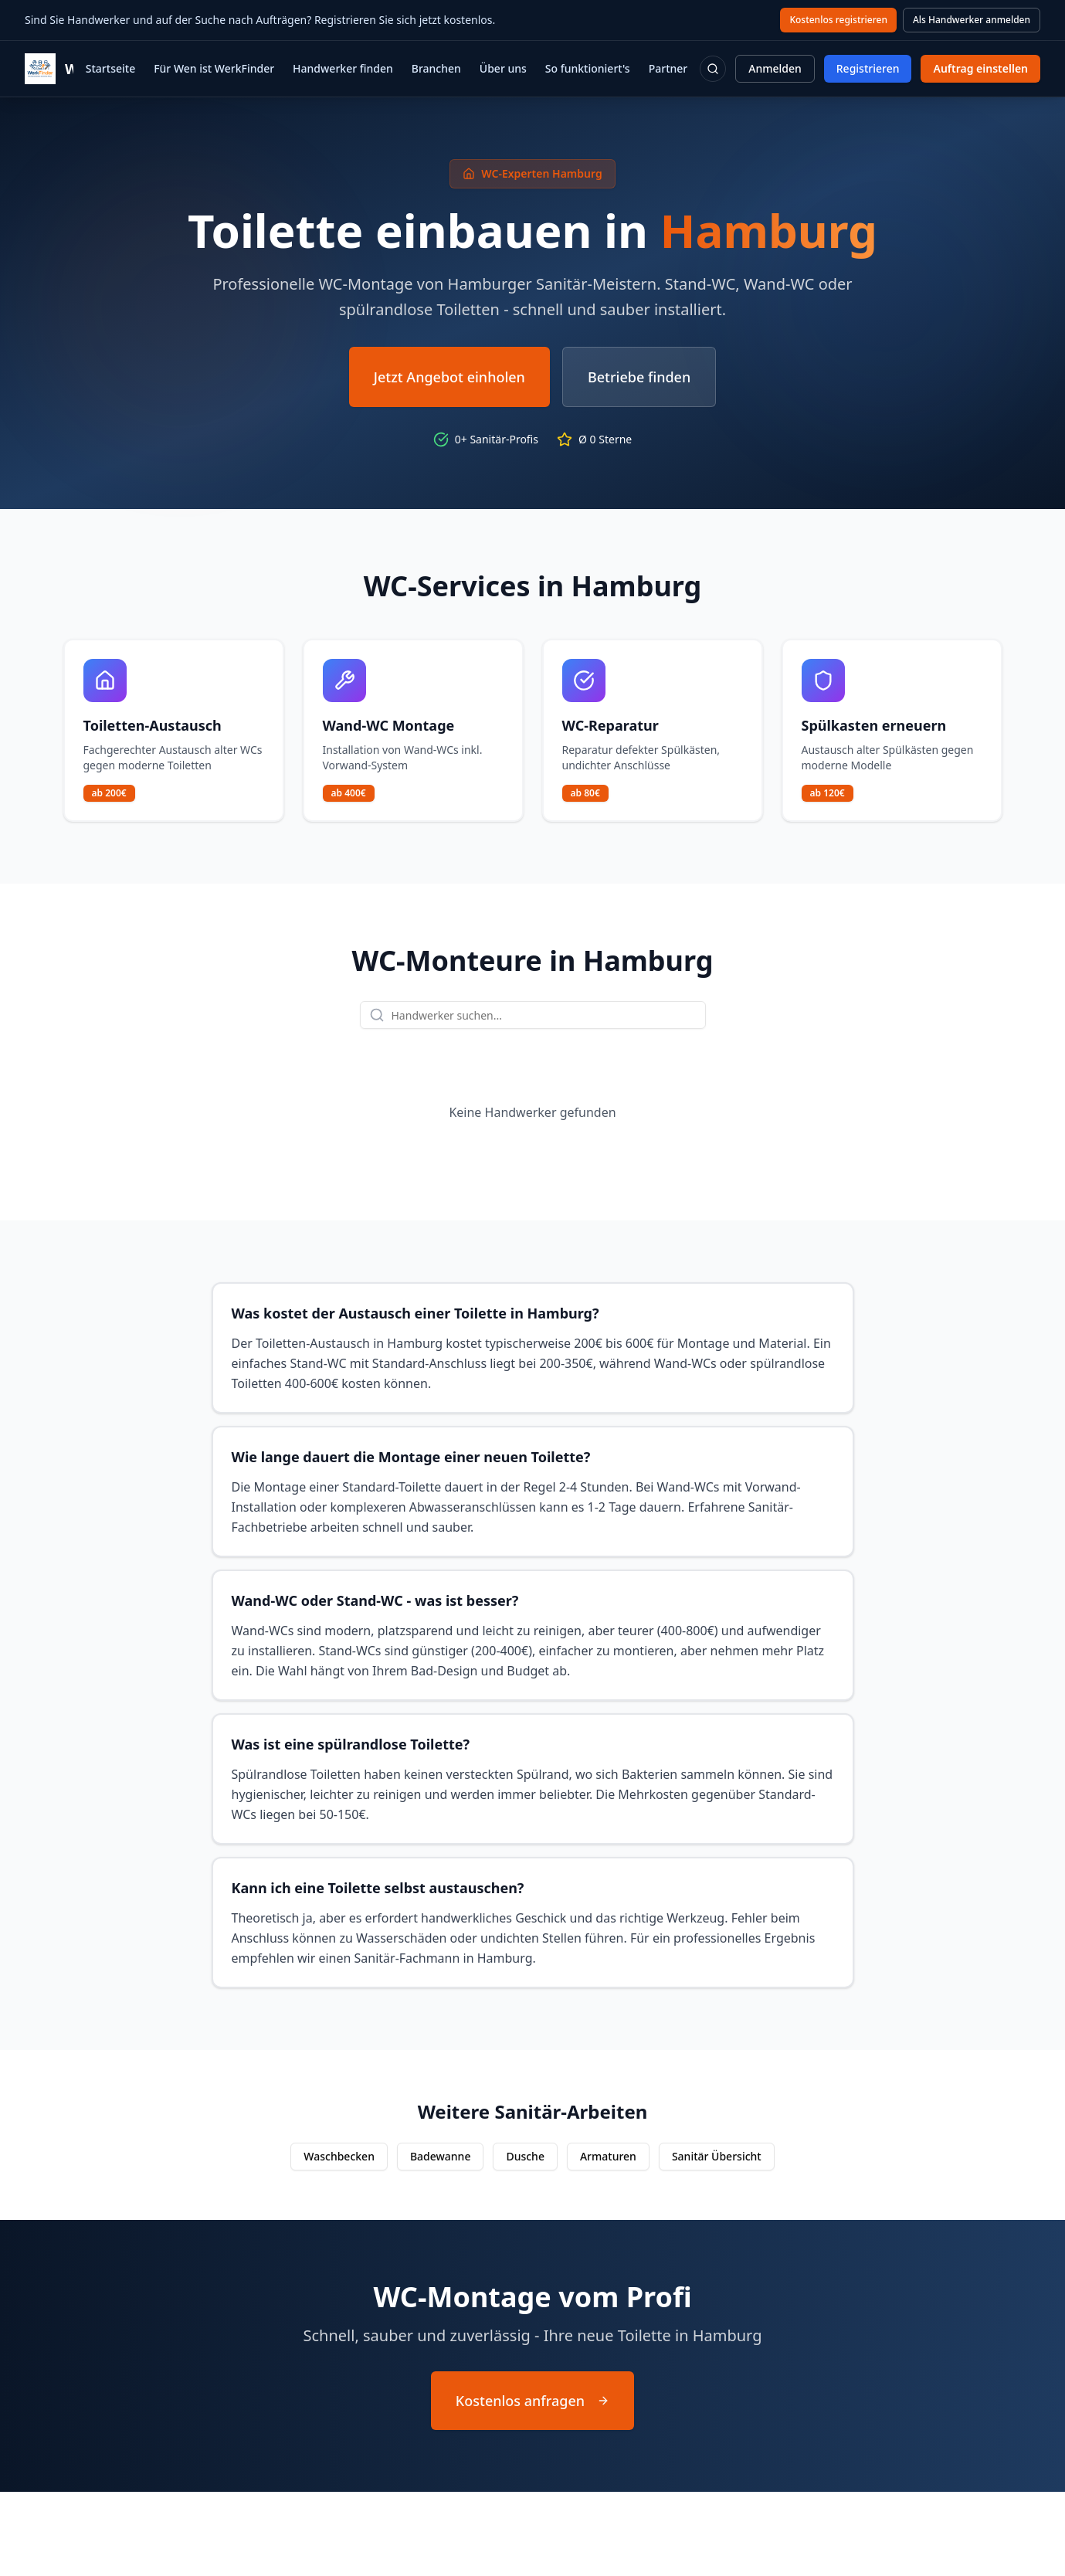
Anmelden (775, 68)
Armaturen (608, 2156)
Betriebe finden (639, 377)
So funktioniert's (587, 68)
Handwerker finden (343, 68)
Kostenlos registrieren (838, 19)
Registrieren (868, 68)
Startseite (110, 68)
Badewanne (440, 2156)
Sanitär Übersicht (716, 2156)
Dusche (525, 2156)
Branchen (436, 68)
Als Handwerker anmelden (971, 19)
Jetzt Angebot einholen (449, 377)
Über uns (503, 68)
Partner (668, 68)
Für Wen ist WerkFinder (214, 68)
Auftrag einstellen (980, 68)
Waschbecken (339, 2156)
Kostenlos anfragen (532, 2400)
